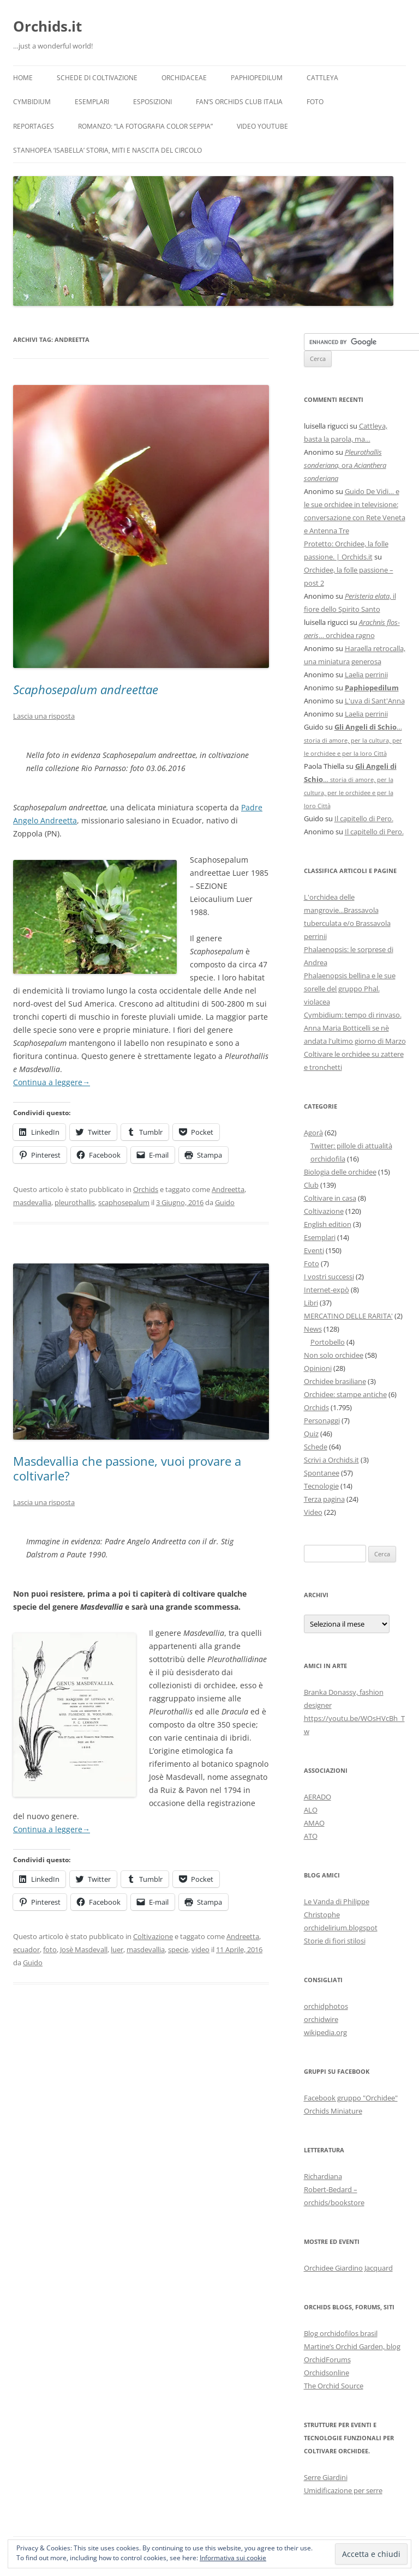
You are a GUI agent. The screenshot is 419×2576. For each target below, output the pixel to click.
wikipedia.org (325, 2032)
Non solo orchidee (333, 1355)
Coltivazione (153, 1936)
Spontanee (321, 1473)
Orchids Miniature (333, 2111)
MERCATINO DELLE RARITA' (348, 1316)
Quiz (311, 1434)
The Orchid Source (333, 2386)
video (200, 1949)
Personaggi (322, 1420)
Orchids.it (47, 26)
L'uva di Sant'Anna (375, 701)
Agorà (313, 1132)
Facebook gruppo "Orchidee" (351, 2098)
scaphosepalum (123, 1202)
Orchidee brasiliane (335, 1381)
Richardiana (323, 2176)
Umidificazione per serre (343, 2490)
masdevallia (32, 1202)
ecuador (26, 1949)
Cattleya (322, 77)
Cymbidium (32, 101)
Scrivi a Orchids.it (331, 1460)
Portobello (327, 1342)
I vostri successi (329, 1276)
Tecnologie (321, 1486)
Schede (315, 1447)
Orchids (145, 1189)
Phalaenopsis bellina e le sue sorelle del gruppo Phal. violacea (350, 989)
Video (313, 1512)
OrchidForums (327, 2359)
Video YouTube (262, 126)
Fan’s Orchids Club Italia (239, 101)
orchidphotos (326, 2006)
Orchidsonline (326, 2373)
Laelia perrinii (366, 674)
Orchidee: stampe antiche (345, 1394)
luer (117, 1949)
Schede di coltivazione (97, 77)
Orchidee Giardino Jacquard (348, 2268)
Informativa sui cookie (233, 2557)
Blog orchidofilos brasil (341, 2333)
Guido (225, 1202)
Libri (311, 1303)
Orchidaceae (184, 77)
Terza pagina (324, 1499)
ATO (311, 1836)
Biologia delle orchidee (340, 1172)
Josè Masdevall (83, 1949)
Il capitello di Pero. (363, 818)
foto (50, 1949)
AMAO (314, 1823)
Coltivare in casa (330, 1198)
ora (345, 465)
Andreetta (228, 1189)
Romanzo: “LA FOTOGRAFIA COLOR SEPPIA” (145, 126)
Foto (315, 101)
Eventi (314, 1250)
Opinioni (318, 1368)
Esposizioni (152, 101)
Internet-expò (326, 1290)
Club (311, 1185)
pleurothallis (75, 1202)
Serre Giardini (326, 2477)
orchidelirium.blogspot (341, 1928)
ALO (311, 1810)
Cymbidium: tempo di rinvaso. (353, 1015)
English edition (327, 1224)
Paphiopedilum (257, 77)
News (313, 1329)
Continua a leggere (51, 1082)
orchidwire (321, 2019)
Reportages (33, 126)
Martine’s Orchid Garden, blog (352, 2346)
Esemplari (92, 101)
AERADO (317, 1797)
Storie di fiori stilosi (335, 1941)
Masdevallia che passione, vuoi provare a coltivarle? (127, 1468)
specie (178, 1949)
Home (23, 77)
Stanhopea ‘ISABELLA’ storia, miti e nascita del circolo (107, 150)
